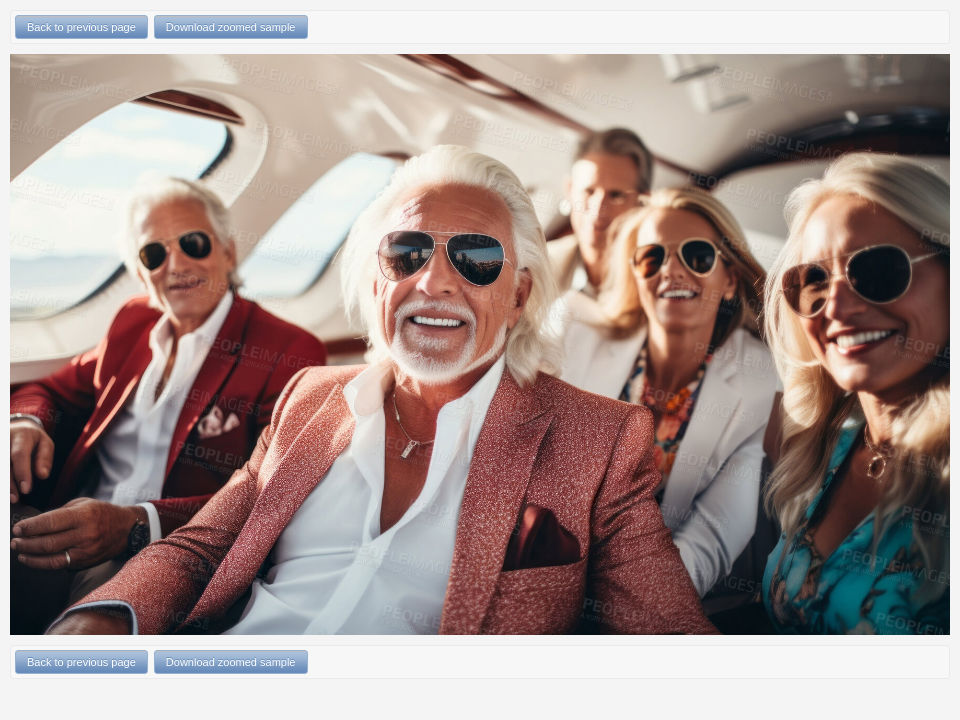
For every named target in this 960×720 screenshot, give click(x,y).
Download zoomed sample (231, 27)
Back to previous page (81, 27)
